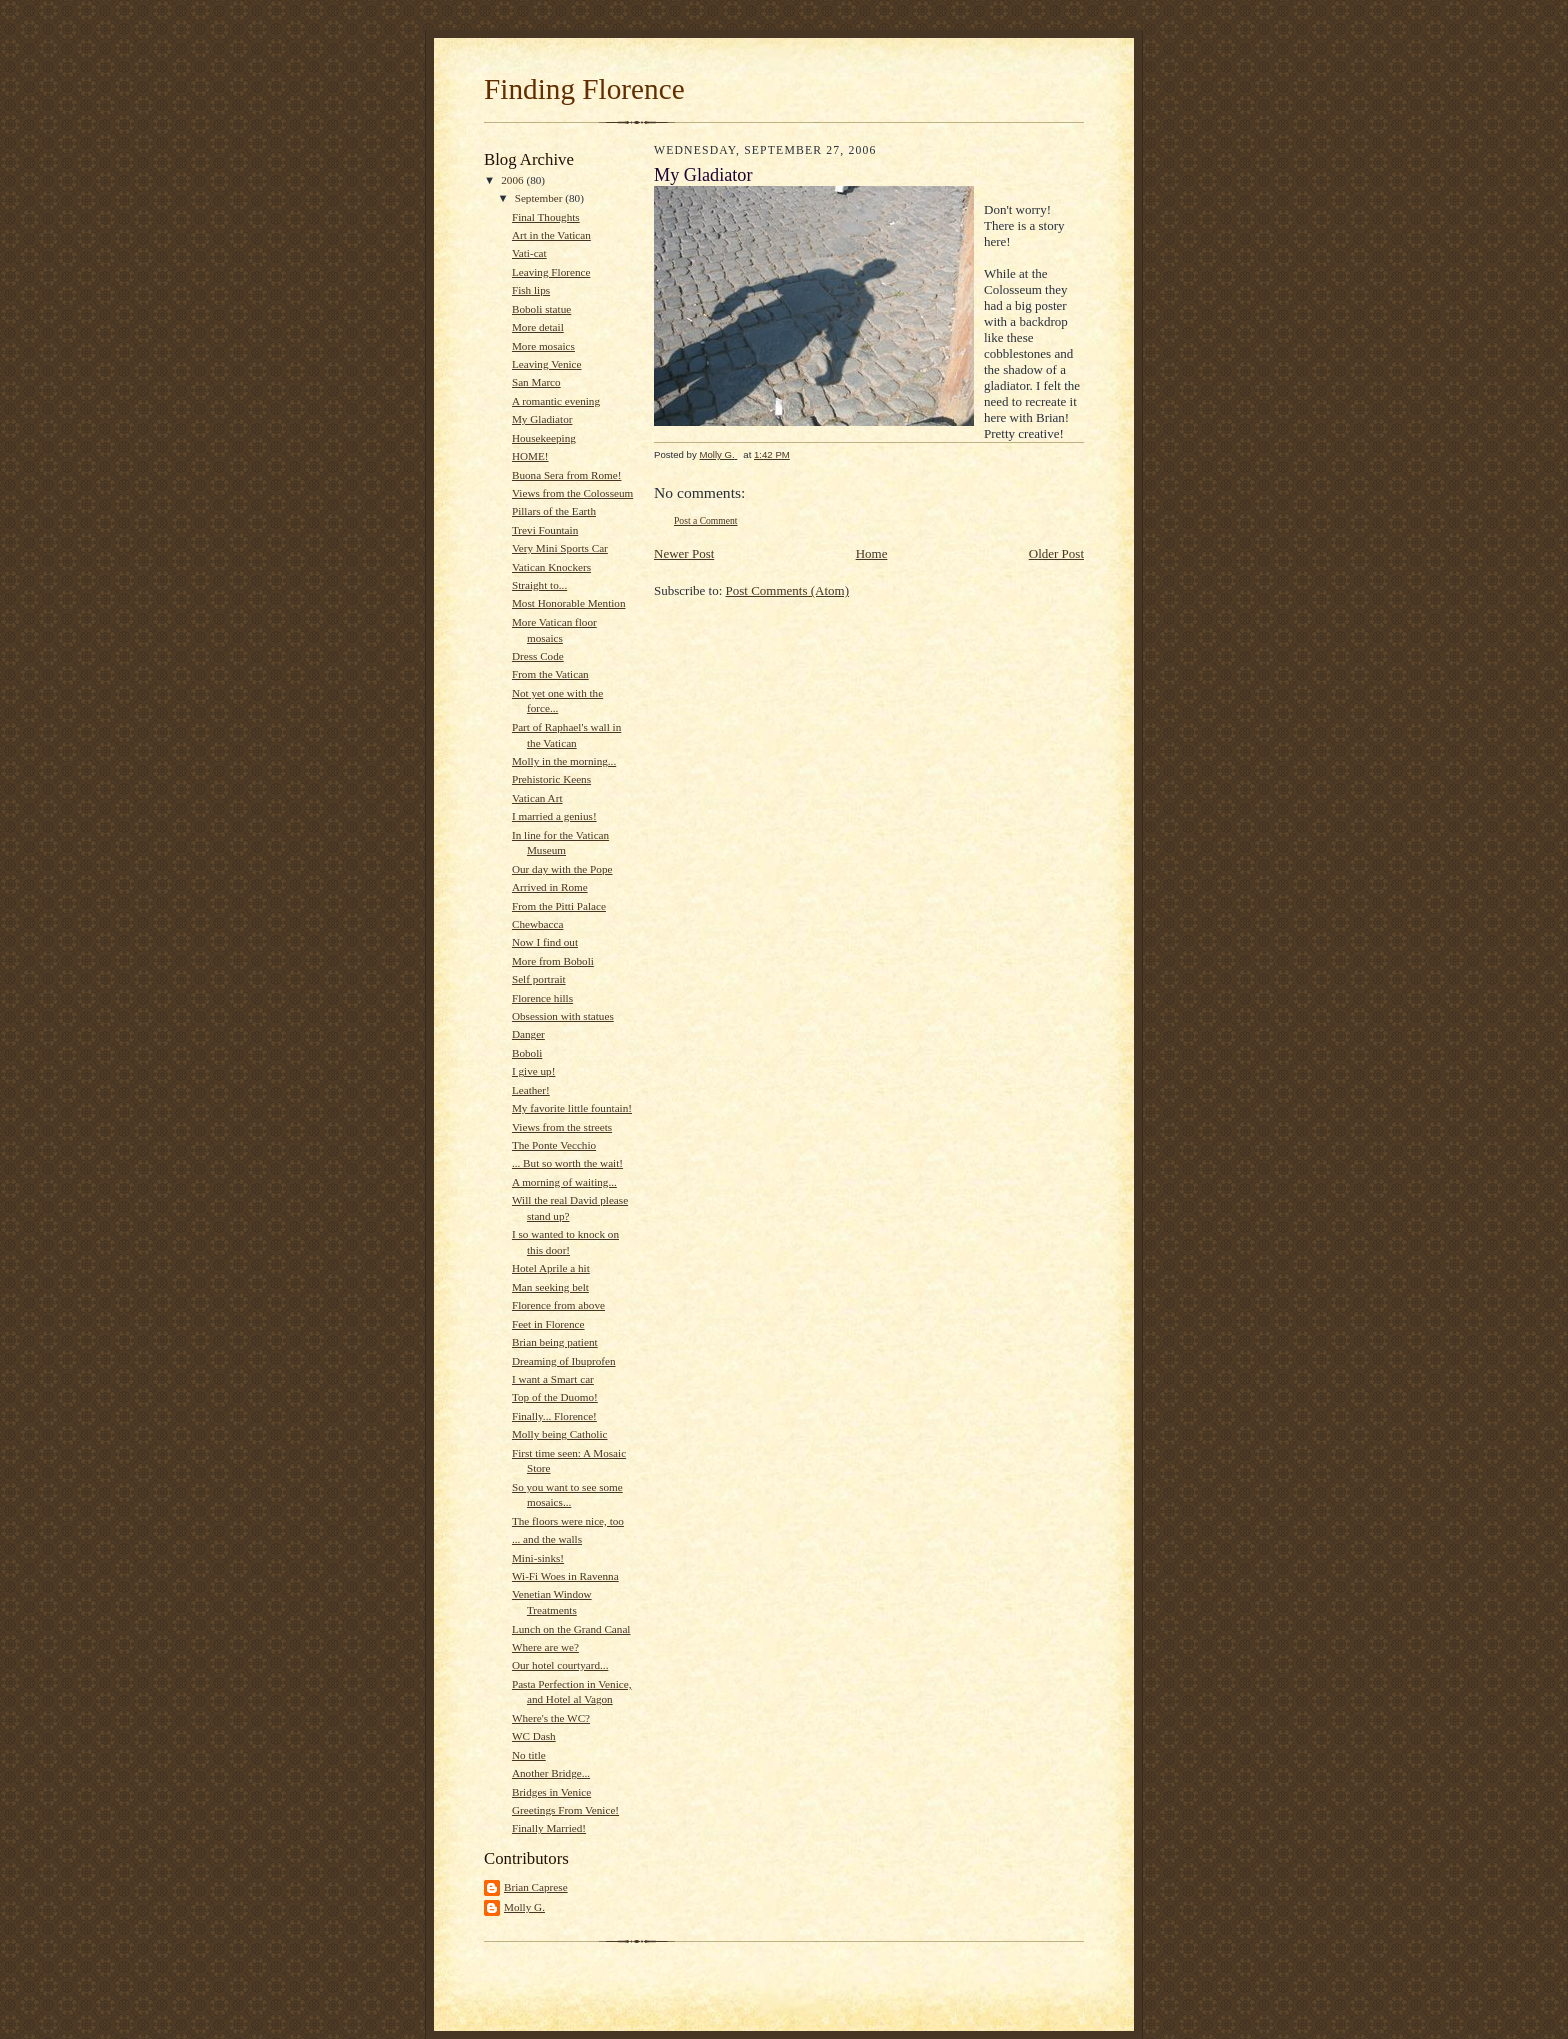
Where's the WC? (551, 1718)
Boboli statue (541, 309)
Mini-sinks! (538, 1558)
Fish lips (531, 290)
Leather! (531, 1090)
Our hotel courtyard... (560, 1665)
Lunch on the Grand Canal (571, 1629)
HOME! (530, 456)
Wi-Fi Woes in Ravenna (565, 1576)
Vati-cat (529, 253)
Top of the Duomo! (555, 1397)
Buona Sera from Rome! (567, 475)
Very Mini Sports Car (560, 548)
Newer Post (684, 553)
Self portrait (539, 979)
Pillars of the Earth (554, 511)
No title (529, 1755)
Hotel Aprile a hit (551, 1268)
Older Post (1056, 553)
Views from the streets (562, 1127)
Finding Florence (584, 89)
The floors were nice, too (568, 1521)
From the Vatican (550, 674)
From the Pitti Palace (559, 906)
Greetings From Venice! (565, 1810)
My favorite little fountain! (572, 1108)
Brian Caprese (536, 1887)
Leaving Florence (551, 272)
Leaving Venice (547, 364)
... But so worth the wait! (567, 1163)
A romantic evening (556, 401)
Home (872, 553)
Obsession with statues (563, 1016)
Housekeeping (544, 438)
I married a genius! (554, 816)
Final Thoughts (546, 217)
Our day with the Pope (562, 869)
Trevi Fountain (545, 530)
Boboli (527, 1053)
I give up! (533, 1071)
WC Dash (534, 1736)
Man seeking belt (550, 1287)
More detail (538, 327)
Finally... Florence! (554, 1416)
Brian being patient (555, 1342)
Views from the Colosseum (572, 493)
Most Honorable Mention (569, 603)
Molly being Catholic (560, 1434)
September (540, 198)
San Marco (536, 382)
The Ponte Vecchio (554, 1145)
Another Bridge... (551, 1773)
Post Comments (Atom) (788, 590)
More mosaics (543, 346)
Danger (528, 1034)
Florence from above (558, 1305)
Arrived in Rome (550, 887)
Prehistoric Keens (551, 779)
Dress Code (538, 656)
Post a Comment (706, 520)
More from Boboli (553, 961)
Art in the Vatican (551, 235)
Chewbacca (538, 924)
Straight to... (539, 585)
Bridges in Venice (551, 1792)
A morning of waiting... (564, 1182)
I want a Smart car (553, 1379)
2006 (513, 180)
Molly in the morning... (564, 761)
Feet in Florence (548, 1324)
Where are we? (545, 1647)
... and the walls (547, 1539)
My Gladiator (542, 419)
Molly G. (524, 1907)
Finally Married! (549, 1828)
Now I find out (545, 942)
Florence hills (542, 998)
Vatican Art (537, 798)
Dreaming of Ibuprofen (564, 1361)
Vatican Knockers (551, 567)
